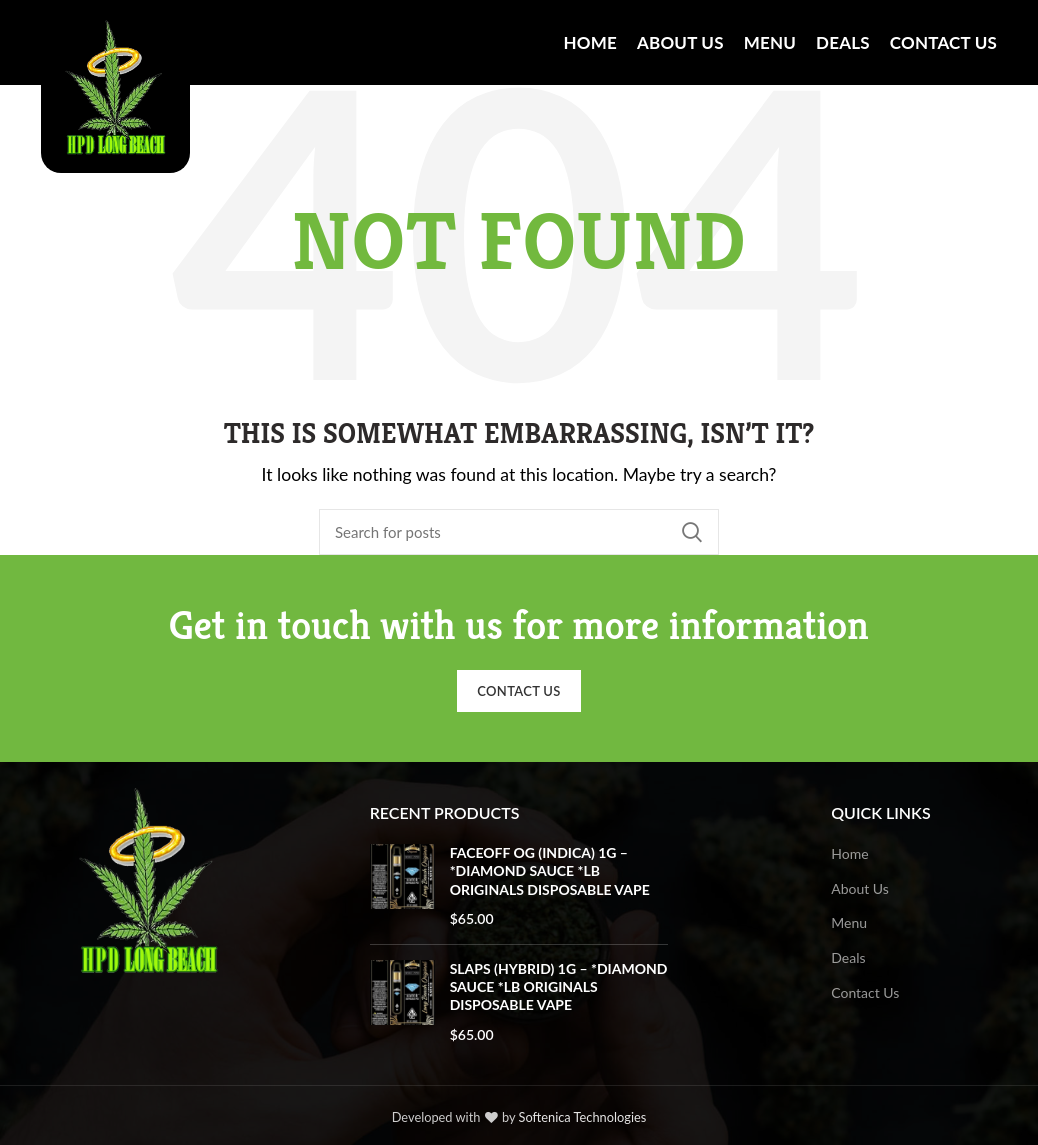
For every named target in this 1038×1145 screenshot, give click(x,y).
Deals (848, 957)
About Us (860, 888)
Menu (849, 922)
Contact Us (518, 691)
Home (849, 853)
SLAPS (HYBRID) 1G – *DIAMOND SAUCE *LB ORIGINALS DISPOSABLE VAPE (559, 986)
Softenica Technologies (583, 1117)
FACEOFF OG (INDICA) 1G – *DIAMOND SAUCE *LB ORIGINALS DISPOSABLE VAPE (550, 870)
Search (692, 532)
